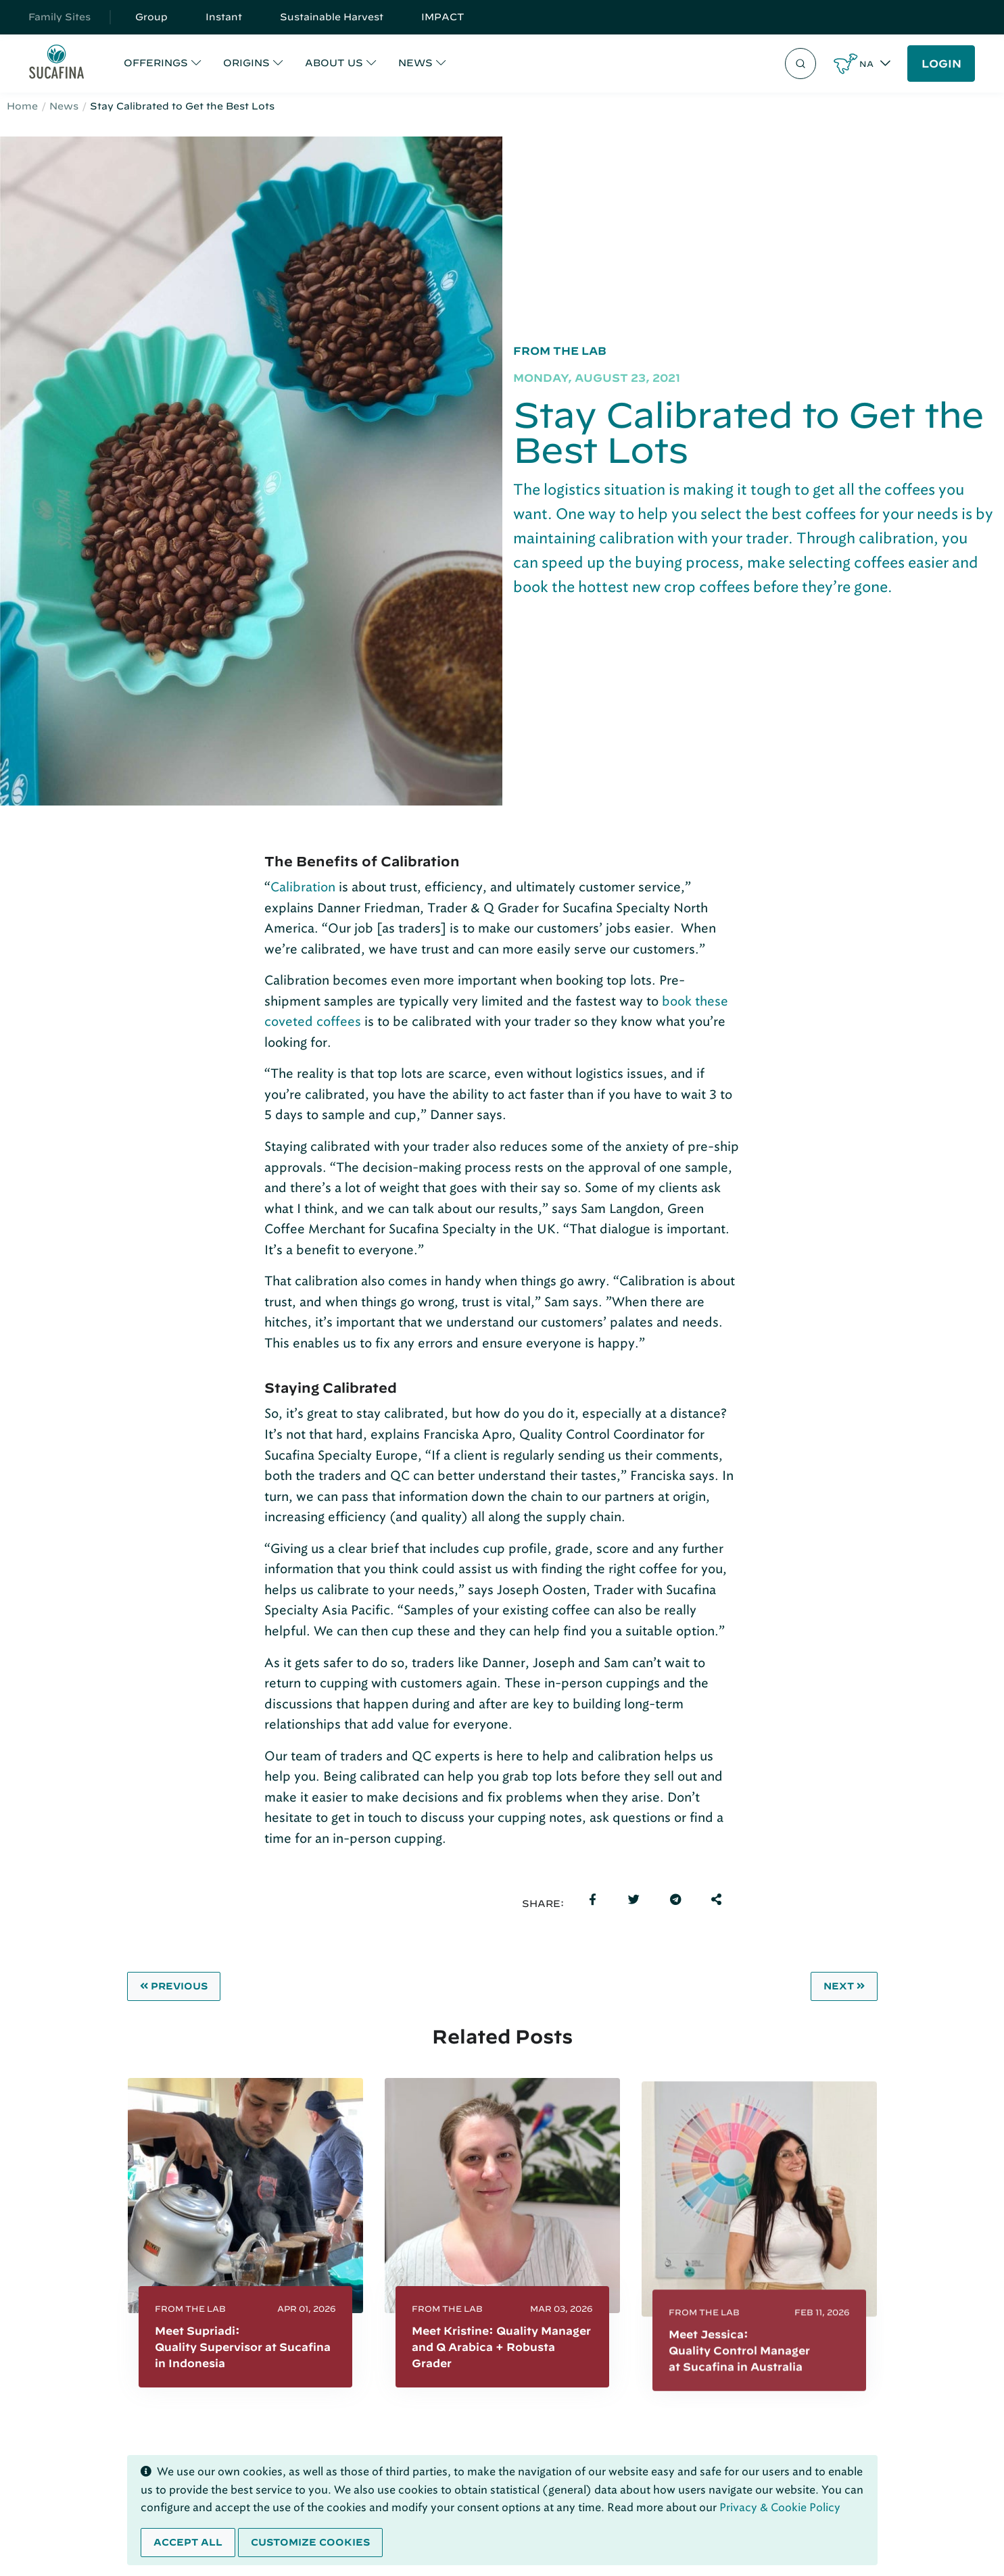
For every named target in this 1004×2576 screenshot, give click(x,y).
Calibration (302, 887)
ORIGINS (246, 62)
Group (151, 16)
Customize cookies (310, 2542)
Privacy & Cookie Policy (779, 2507)
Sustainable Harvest (331, 16)
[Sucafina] (56, 64)
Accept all (187, 2542)
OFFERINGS (156, 62)
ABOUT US (334, 62)
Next (844, 1986)
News (63, 106)
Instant (224, 16)
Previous (174, 1986)
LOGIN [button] (941, 63)
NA (866, 63)
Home (22, 106)
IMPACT (442, 16)
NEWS (415, 62)
